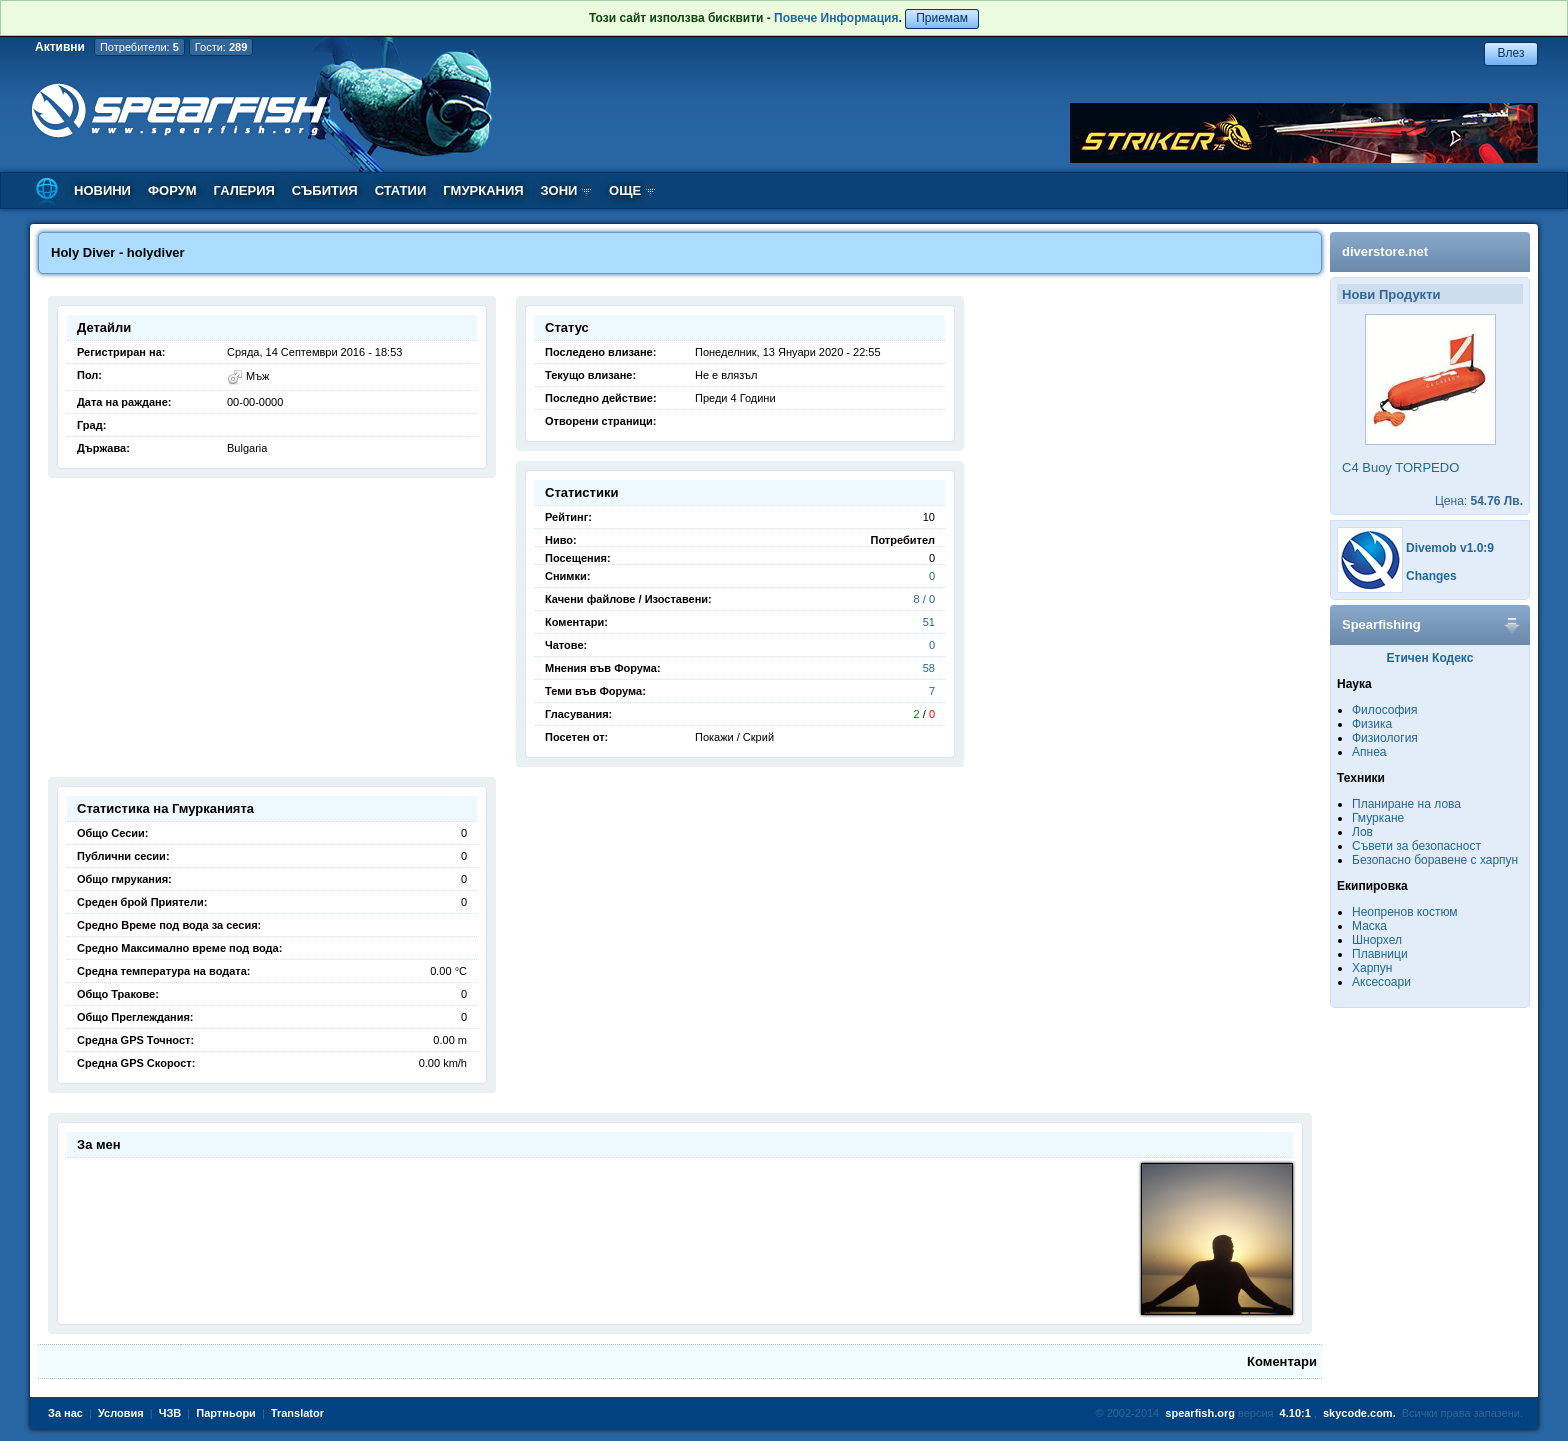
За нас (65, 1413)
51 (929, 622)
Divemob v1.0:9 (1450, 548)
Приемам (942, 18)
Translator (297, 1413)
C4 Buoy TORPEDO (1400, 467)
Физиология (1385, 738)
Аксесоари (1381, 982)
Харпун (1372, 968)
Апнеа (1369, 752)
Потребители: (139, 47)
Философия (1385, 710)
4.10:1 (1295, 1413)
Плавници (1380, 954)
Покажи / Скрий (734, 737)
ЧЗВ (170, 1413)
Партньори (226, 1413)
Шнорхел (1377, 940)
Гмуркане (1378, 818)
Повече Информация (836, 18)
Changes (1431, 576)
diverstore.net (1385, 251)
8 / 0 (924, 599)
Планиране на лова (1406, 804)
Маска (1369, 926)
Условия (121, 1413)
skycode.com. (1359, 1413)
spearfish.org (1200, 1413)
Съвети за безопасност (1416, 846)
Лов (1362, 832)
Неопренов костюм (1405, 912)
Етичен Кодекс (1430, 658)
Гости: (221, 47)
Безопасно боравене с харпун (1435, 860)
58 (929, 668)
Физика (1372, 724)
